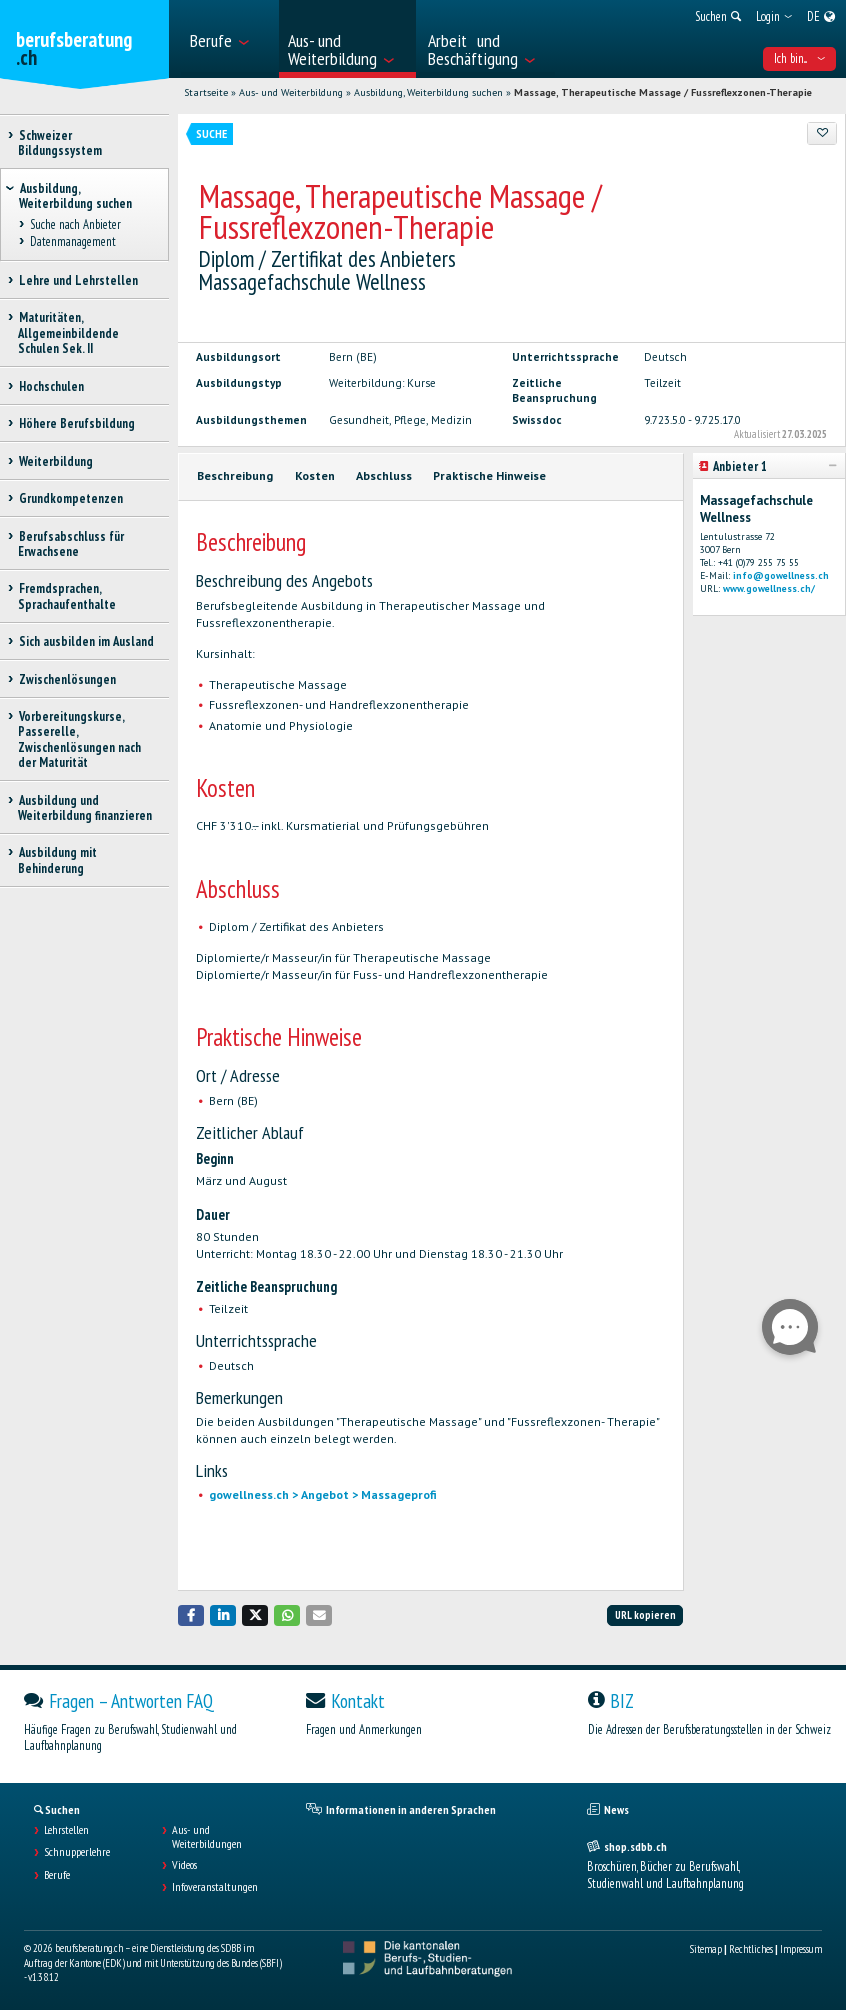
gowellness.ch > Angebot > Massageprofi (323, 1494)
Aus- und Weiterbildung (291, 92)
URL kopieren (645, 1615)
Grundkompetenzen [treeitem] (70, 498)
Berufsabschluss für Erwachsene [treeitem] (71, 544)
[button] (191, 1615)
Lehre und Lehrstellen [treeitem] (78, 280)
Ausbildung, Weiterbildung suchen (428, 92)
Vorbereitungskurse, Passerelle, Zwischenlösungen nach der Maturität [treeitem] (79, 739)
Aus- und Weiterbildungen (207, 1837)
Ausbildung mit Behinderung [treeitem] (57, 860)
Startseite (206, 92)
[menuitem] (228, 39)
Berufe (57, 1875)
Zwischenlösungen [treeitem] (67, 679)
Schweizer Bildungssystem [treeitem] (60, 143)
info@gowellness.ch (781, 575)
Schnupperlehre (77, 1852)
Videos (184, 1865)
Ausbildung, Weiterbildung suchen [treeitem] (75, 196)
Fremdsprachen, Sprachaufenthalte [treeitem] (67, 596)
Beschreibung (235, 475)
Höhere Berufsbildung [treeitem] (76, 423)
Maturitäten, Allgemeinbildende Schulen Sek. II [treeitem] (68, 333)
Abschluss (384, 475)
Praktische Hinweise (489, 475)
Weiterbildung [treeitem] (55, 461)
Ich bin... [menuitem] (799, 58)
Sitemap (706, 1949)
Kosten (315, 475)
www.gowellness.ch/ (769, 588)
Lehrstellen (66, 1830)
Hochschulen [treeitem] (51, 386)
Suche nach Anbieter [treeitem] (75, 225)
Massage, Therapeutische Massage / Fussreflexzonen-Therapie (663, 92)
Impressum (801, 1949)
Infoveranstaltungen (215, 1887)
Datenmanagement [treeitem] (72, 241)
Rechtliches (751, 1949)
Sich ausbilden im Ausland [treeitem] (86, 641)
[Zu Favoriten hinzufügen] (822, 133)
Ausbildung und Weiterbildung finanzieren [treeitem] (85, 808)
